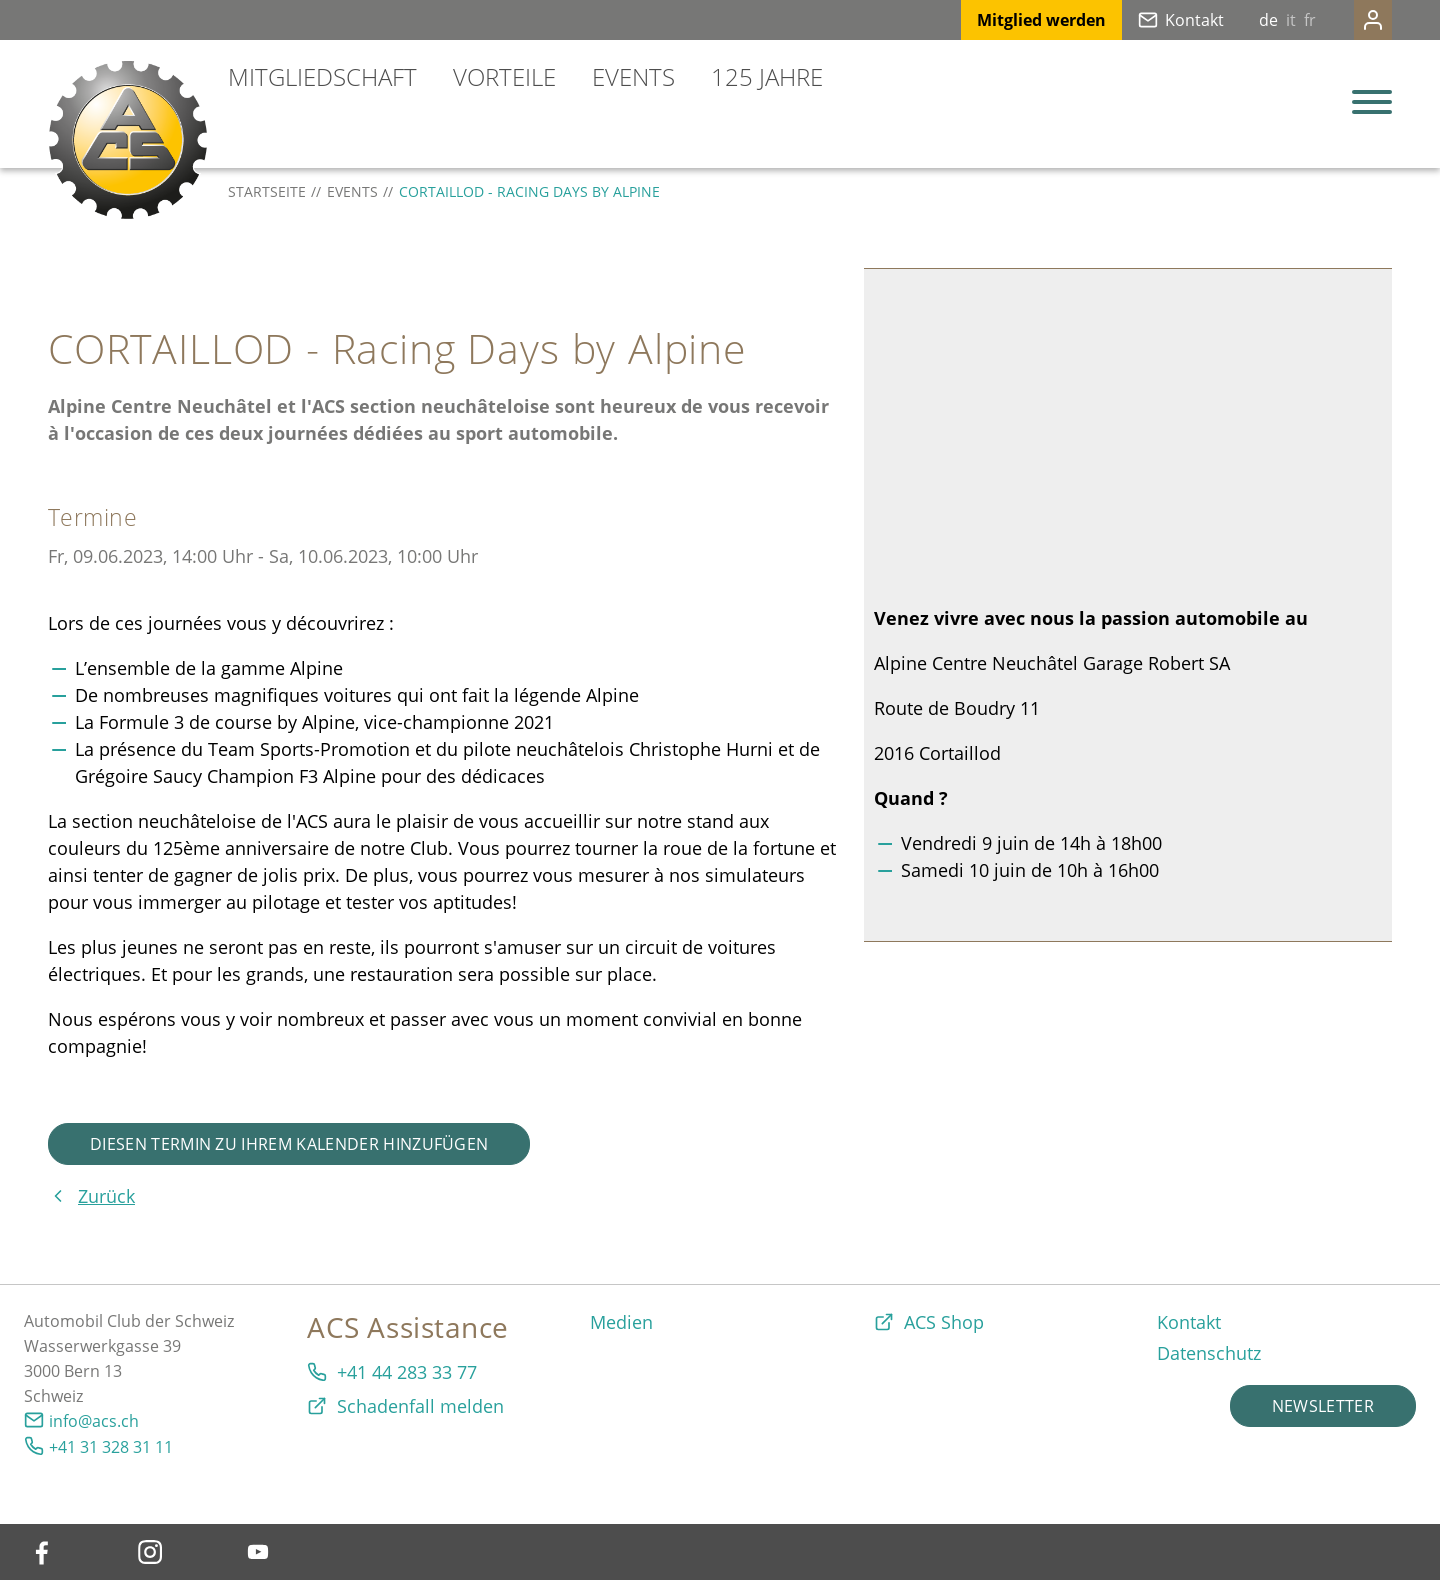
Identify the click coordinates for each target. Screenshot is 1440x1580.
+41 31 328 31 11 (111, 1447)
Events (633, 76)
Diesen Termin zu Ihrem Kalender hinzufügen (289, 1144)
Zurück (106, 1196)
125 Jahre (767, 76)
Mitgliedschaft (322, 76)
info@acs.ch (94, 1421)
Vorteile (504, 76)
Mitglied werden (1001, 20)
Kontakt (1154, 20)
